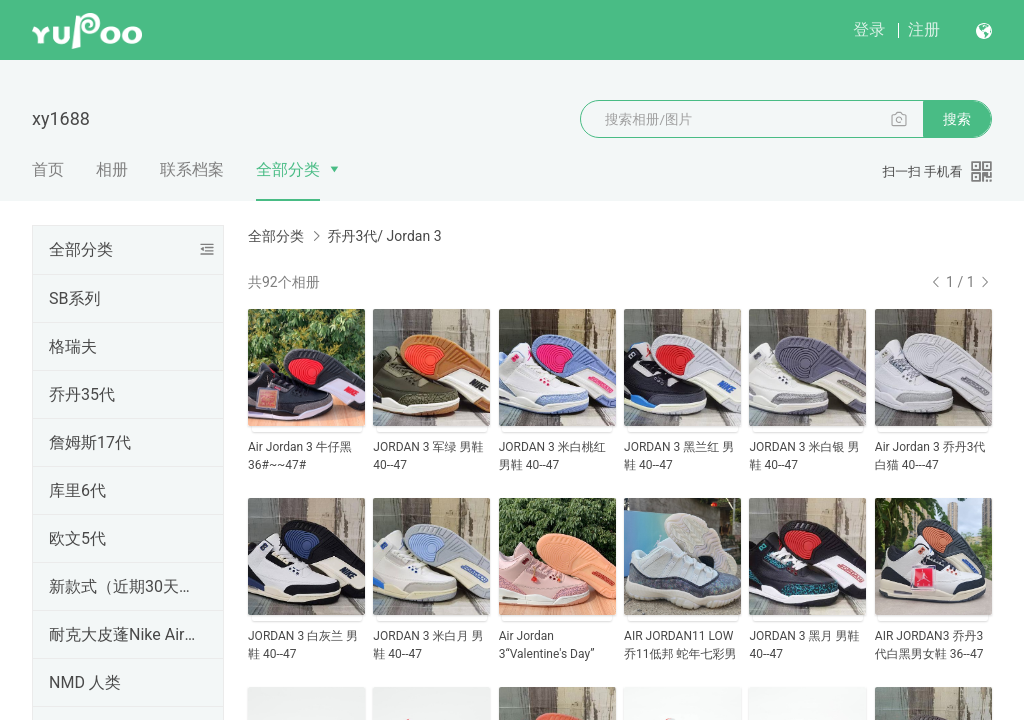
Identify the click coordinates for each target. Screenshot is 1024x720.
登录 (869, 29)
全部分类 (288, 169)
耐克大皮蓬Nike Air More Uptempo (124, 634)
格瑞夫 (73, 346)
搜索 (957, 119)
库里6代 (77, 490)
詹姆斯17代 (90, 442)
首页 (48, 169)
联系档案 (192, 169)
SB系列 (74, 298)
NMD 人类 (85, 682)
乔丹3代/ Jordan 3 (384, 236)
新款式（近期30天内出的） (124, 586)
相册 (112, 169)
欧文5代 (77, 538)
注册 (924, 29)
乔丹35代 (82, 394)
